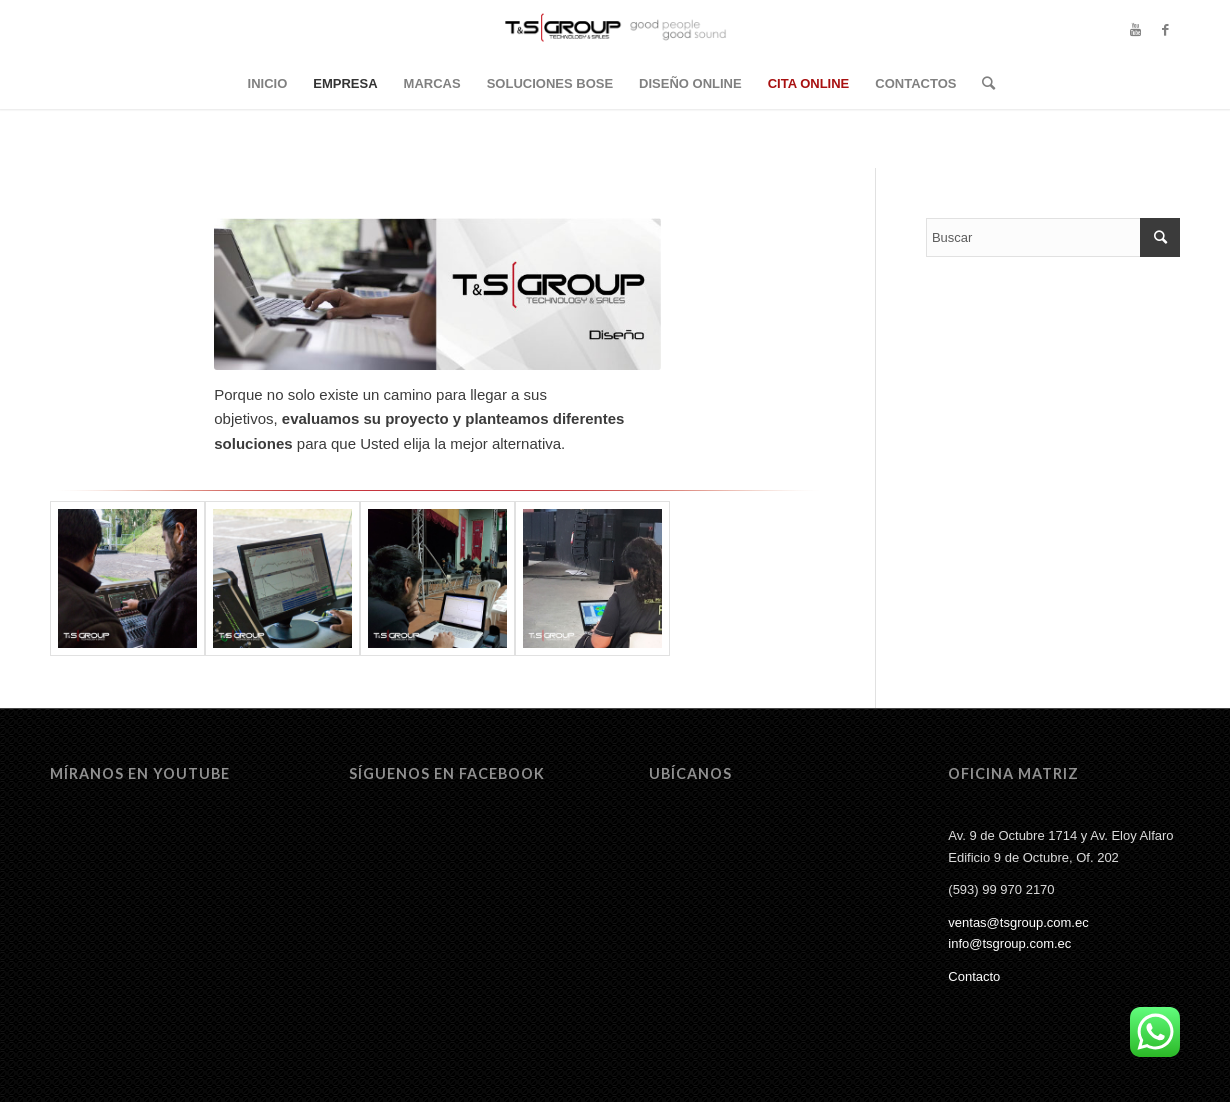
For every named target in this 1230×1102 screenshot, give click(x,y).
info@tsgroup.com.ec (1009, 943)
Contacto (974, 976)
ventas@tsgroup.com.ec (1018, 922)
